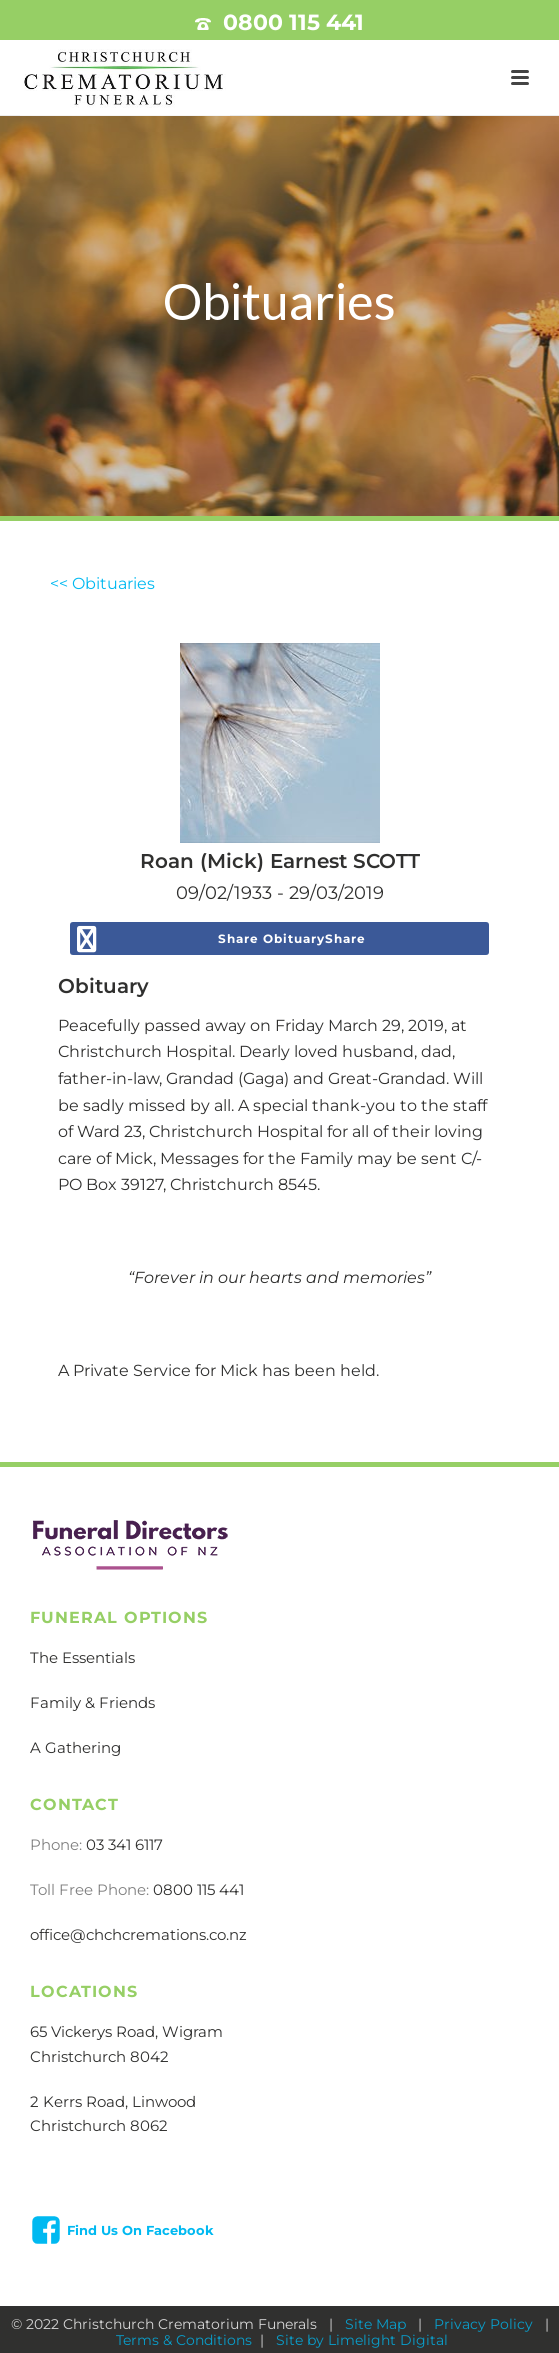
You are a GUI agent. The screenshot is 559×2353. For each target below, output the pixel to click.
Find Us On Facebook (140, 2230)
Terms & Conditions (184, 2340)
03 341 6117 (124, 1844)
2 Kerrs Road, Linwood (113, 2101)
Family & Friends (92, 1702)
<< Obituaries (102, 583)
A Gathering (75, 1747)
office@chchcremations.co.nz (138, 1934)
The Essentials (82, 1657)
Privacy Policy (485, 2324)
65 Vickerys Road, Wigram (126, 2031)
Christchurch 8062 (99, 2125)
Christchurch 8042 (99, 2056)
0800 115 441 (293, 22)
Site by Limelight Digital (360, 2340)
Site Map (377, 2324)
